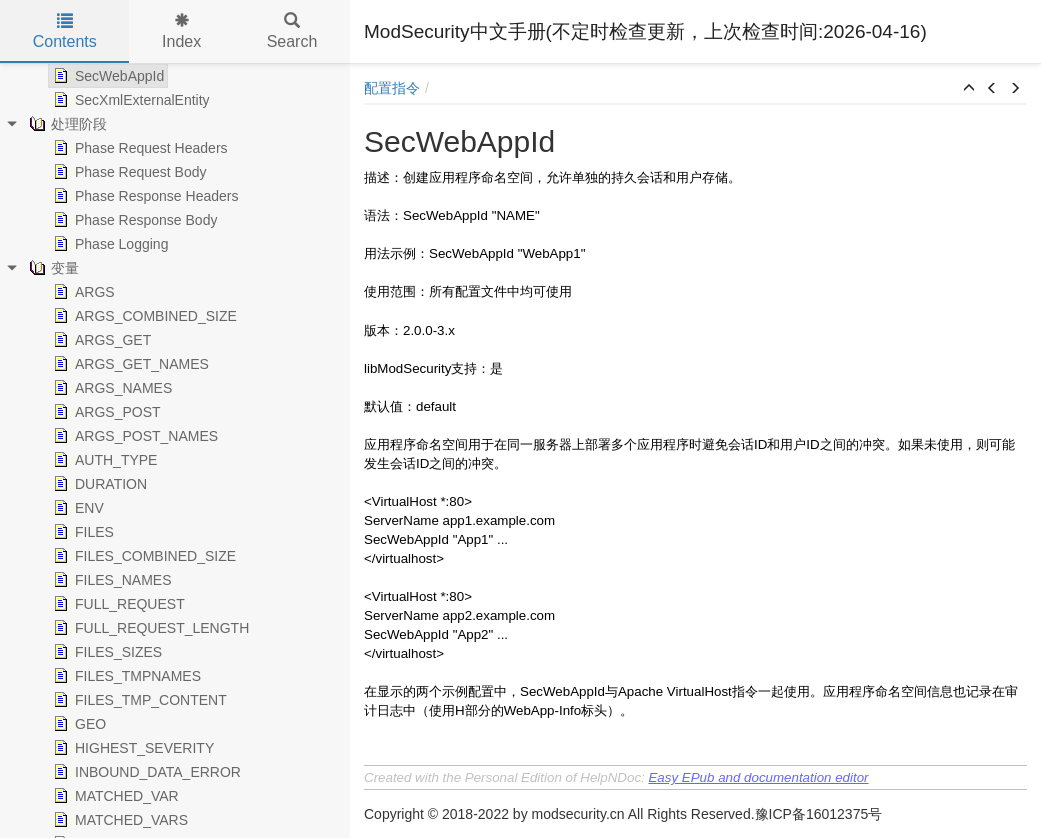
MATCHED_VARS (118, 820)
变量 (52, 268)
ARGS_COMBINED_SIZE (143, 316)
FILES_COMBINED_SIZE (142, 556)
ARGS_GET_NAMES (129, 364)
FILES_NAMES (110, 580)
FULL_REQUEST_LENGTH (149, 628)
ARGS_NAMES (110, 388)
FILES (81, 532)
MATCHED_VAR (114, 796)
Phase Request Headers (138, 148)
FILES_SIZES (105, 652)
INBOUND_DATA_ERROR (145, 772)
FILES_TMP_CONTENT (138, 700)
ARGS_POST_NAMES (133, 436)
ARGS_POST (105, 412)
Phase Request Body (128, 172)
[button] (969, 89)
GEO (77, 724)
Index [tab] (181, 31)
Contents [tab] (65, 31)
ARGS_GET (100, 340)
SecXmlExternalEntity (129, 100)
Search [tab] (292, 31)
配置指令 (392, 88)
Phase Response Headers (143, 196)
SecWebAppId (106, 76)
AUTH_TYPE (103, 460)
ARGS (82, 292)
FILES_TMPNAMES (125, 676)
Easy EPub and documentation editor (758, 777)
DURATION (98, 484)
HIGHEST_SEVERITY (131, 748)
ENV (76, 508)
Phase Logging (108, 244)
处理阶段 (66, 124)
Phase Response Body (133, 220)
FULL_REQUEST (117, 604)
